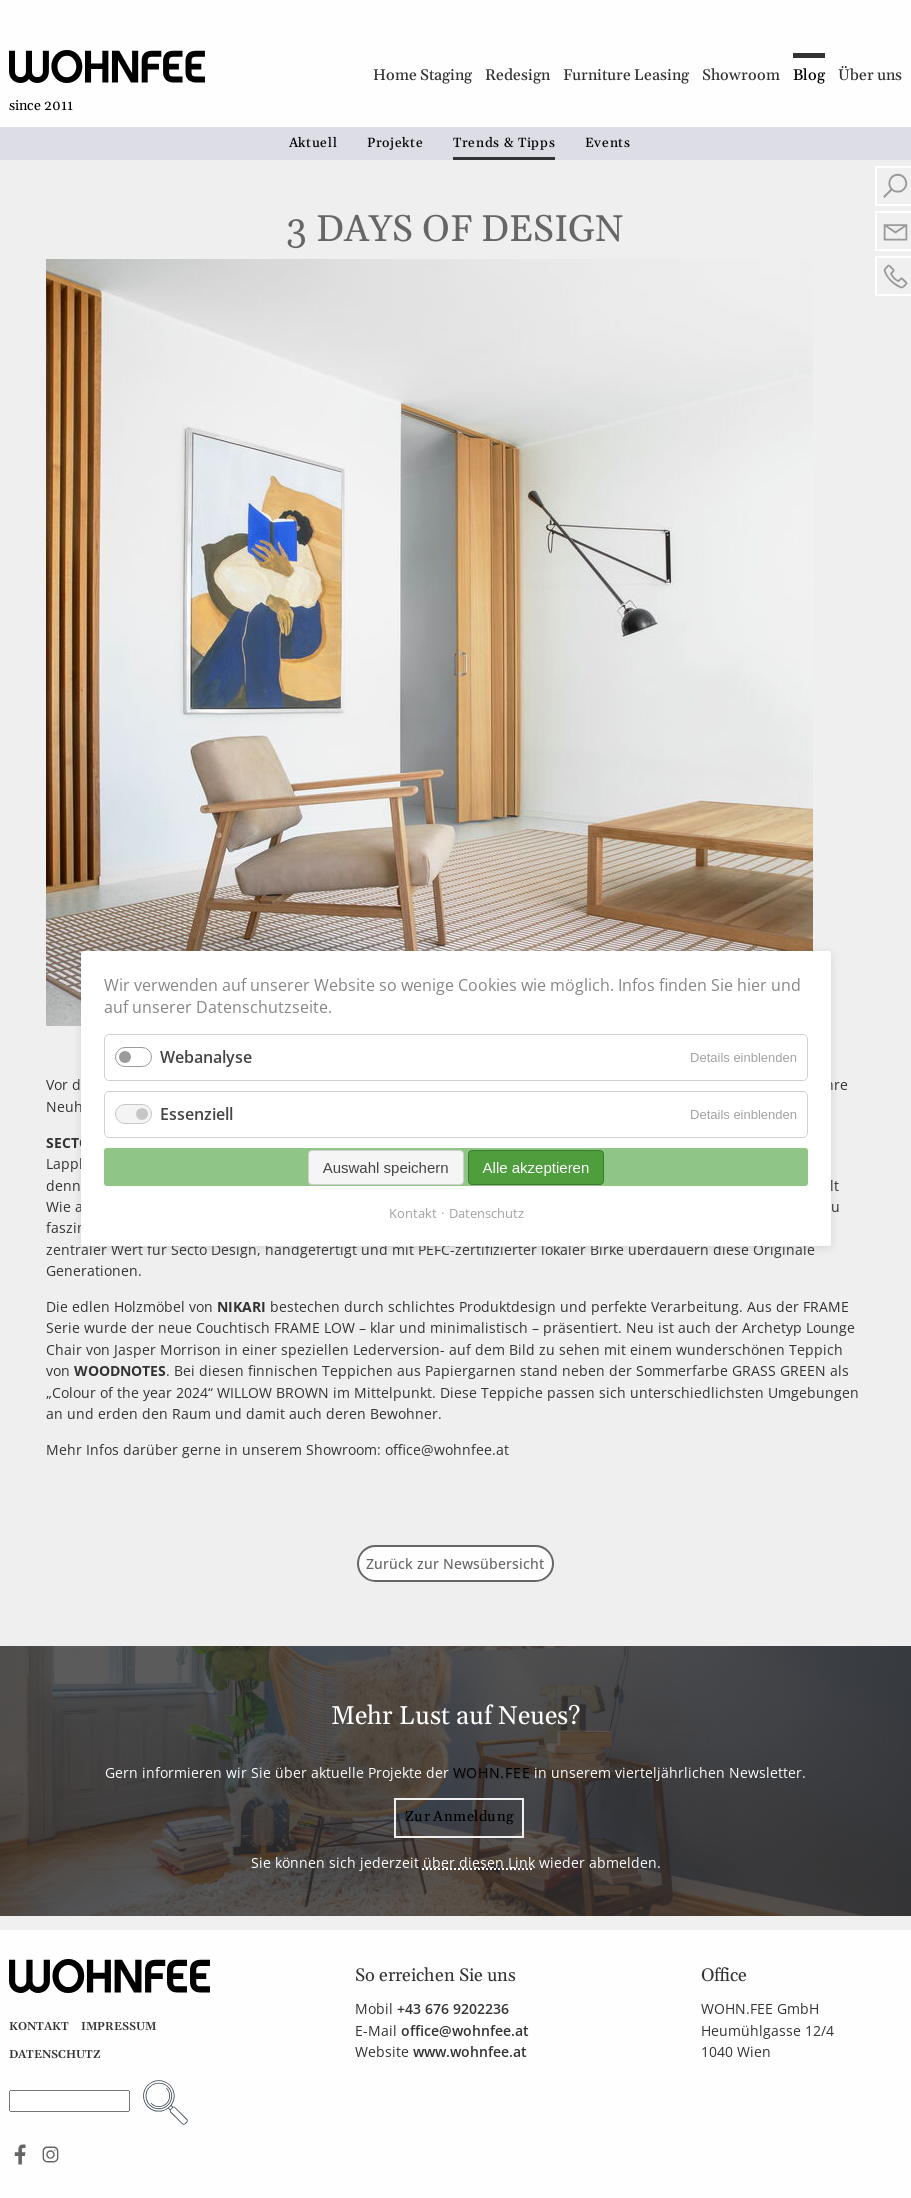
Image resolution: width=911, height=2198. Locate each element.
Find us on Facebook (20, 2154)
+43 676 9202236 (453, 2008)
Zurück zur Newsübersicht (455, 1563)
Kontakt (39, 2026)
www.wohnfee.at (470, 2051)
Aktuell (313, 143)
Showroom (741, 75)
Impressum (118, 2026)
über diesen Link (479, 1862)
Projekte (395, 143)
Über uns (870, 75)
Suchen (165, 2102)
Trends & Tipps (504, 143)
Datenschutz (55, 2054)
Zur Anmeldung (459, 1817)
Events (608, 143)
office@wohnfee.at (465, 2030)
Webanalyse (206, 1057)
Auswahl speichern (385, 1167)
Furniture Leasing (626, 75)
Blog (809, 75)
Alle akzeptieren (535, 1167)
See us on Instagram (50, 2154)
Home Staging (422, 75)
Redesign (517, 75)
